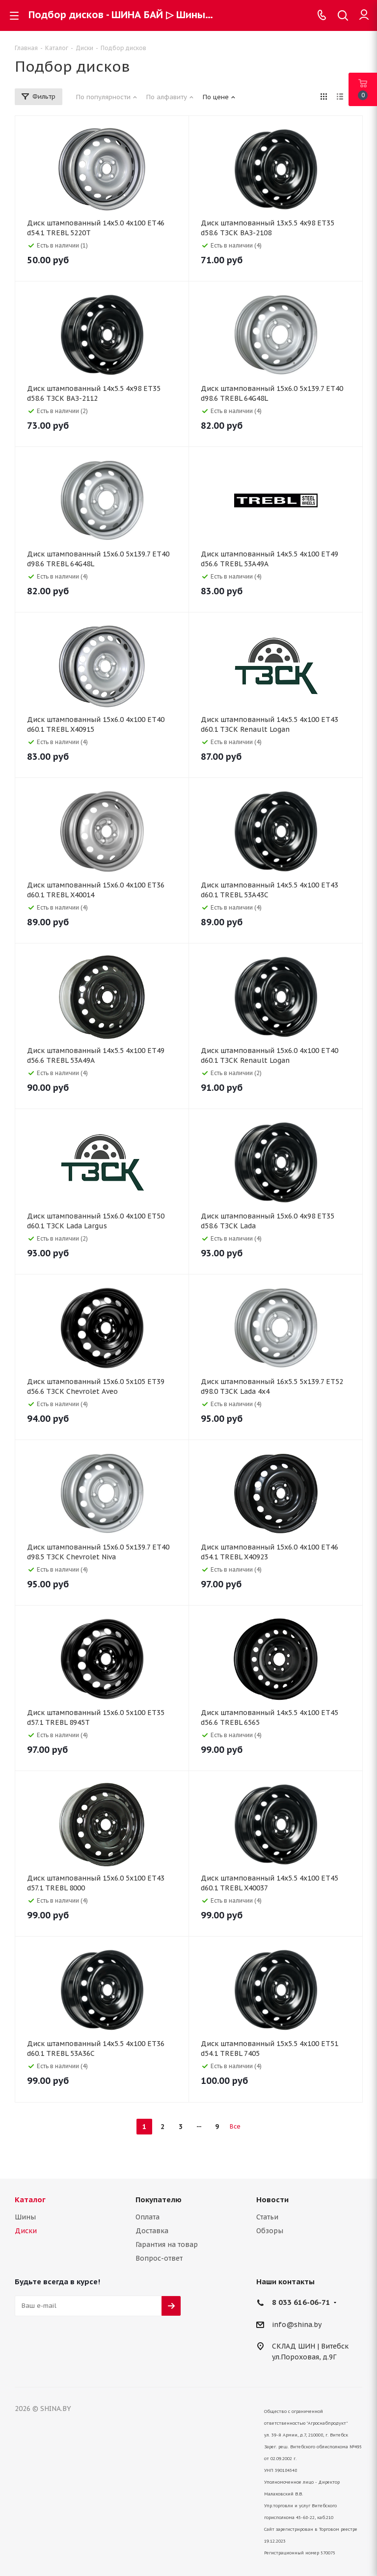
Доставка (151, 2230)
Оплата (147, 2217)
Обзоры (269, 2230)
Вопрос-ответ (159, 2258)
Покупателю (158, 2199)
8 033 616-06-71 (301, 2302)
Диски (26, 2230)
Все (235, 2126)
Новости (272, 2199)
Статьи (267, 2217)
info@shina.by (297, 2324)
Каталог (30, 2199)
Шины (25, 2217)
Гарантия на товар (166, 2244)
